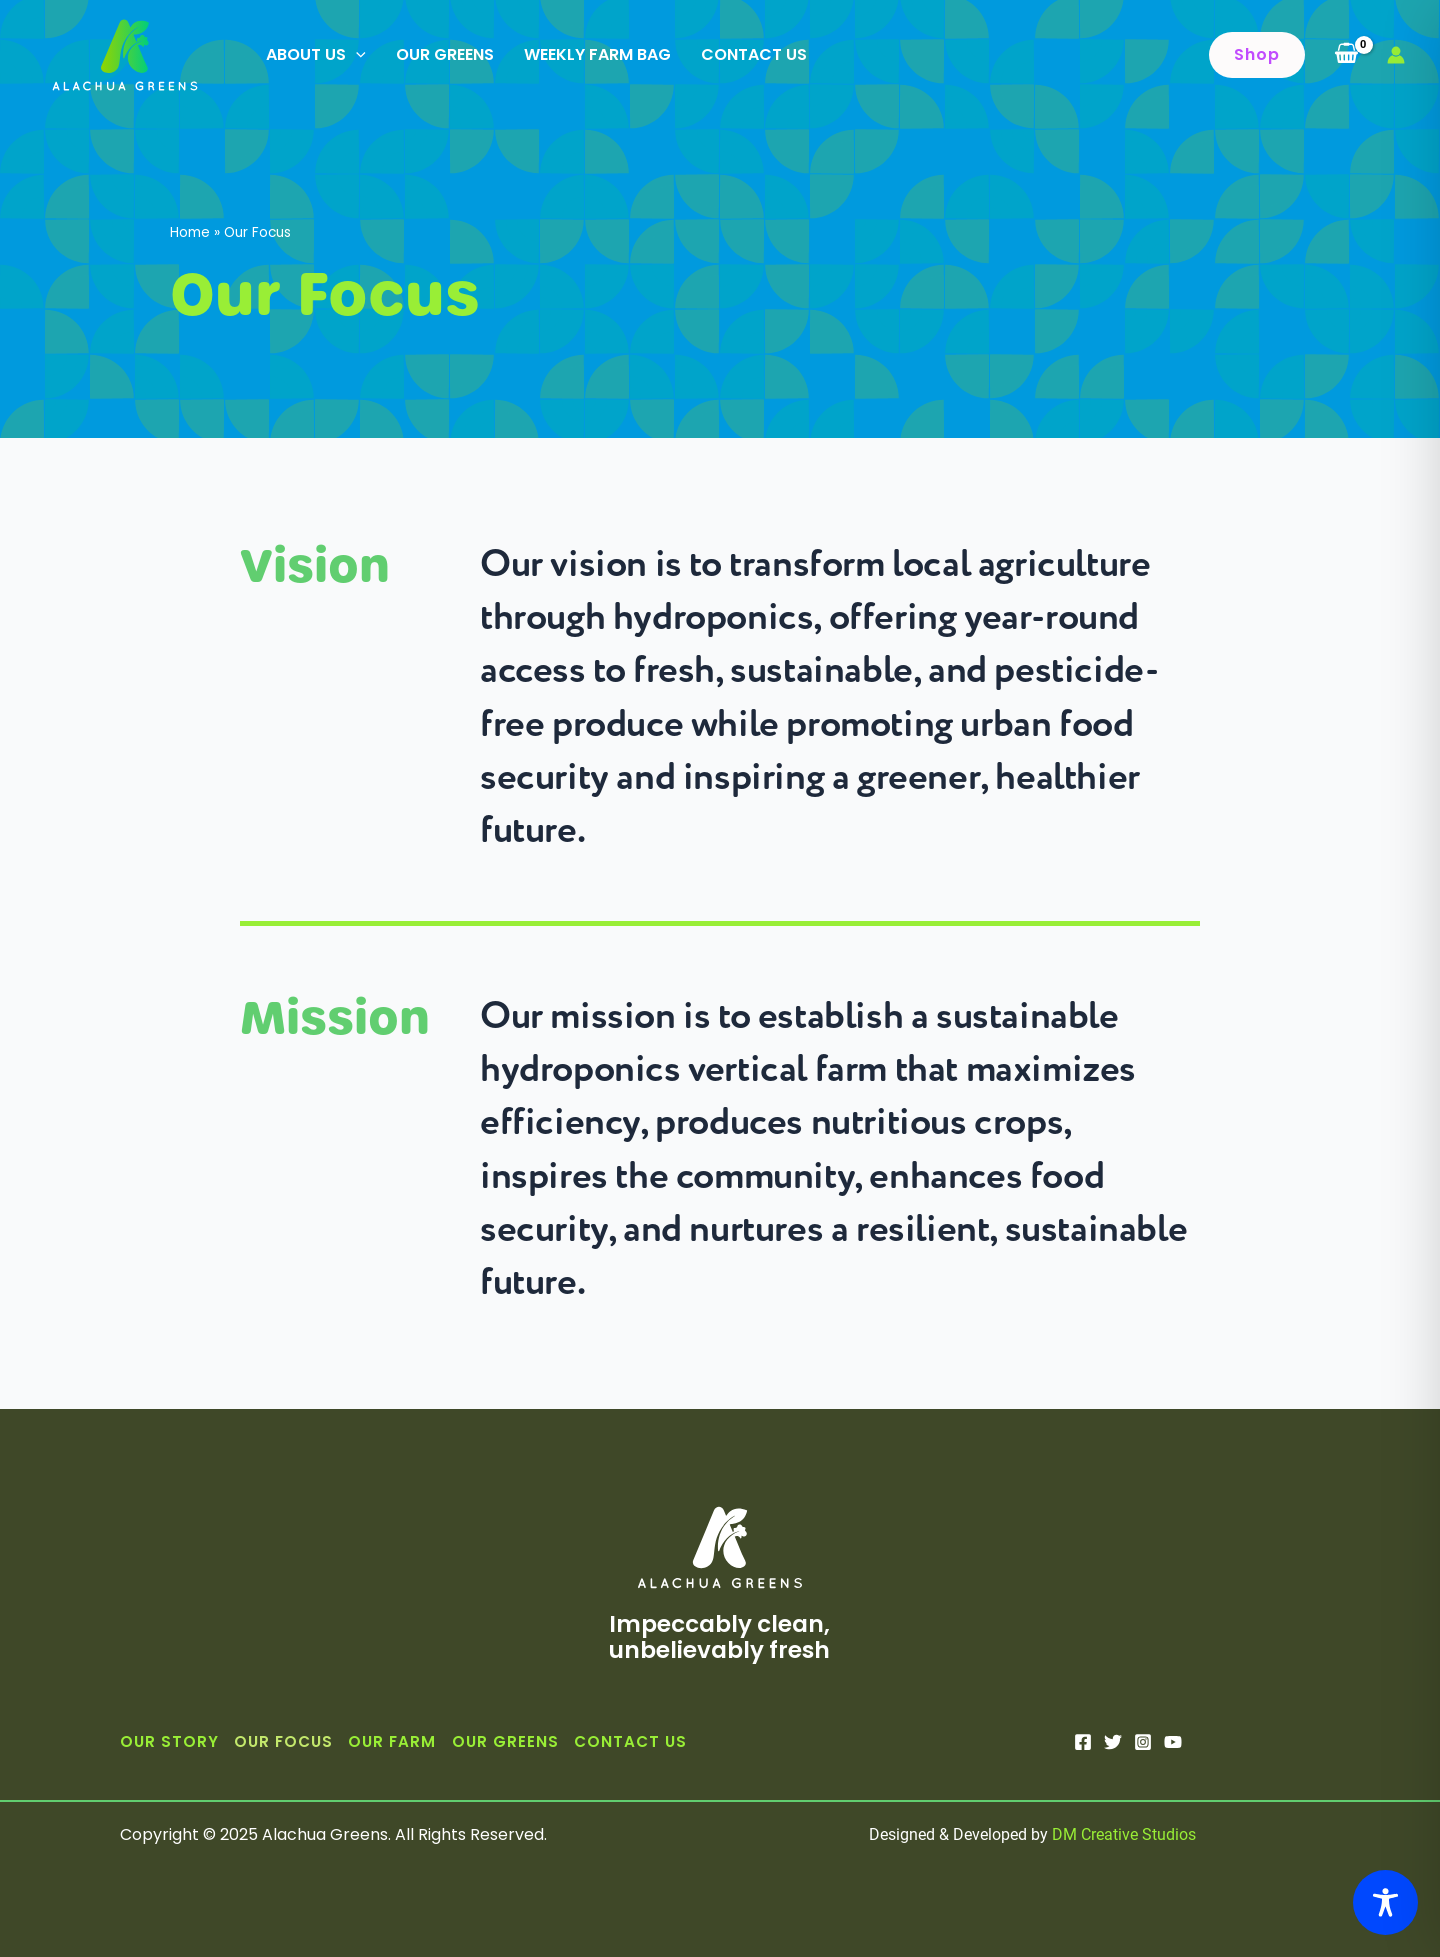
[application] (356, 55)
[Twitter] (1113, 1742)
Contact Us (754, 54)
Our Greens (445, 54)
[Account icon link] (1396, 55)
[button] (1257, 55)
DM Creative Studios (1124, 1834)
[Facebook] (1083, 1742)
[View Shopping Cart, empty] (1346, 55)
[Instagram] (1143, 1742)
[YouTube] (1173, 1742)
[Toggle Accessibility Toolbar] (1385, 1902)
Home (190, 232)
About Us (316, 55)
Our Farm (392, 1741)
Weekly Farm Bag (597, 54)
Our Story (169, 1741)
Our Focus (283, 1741)
